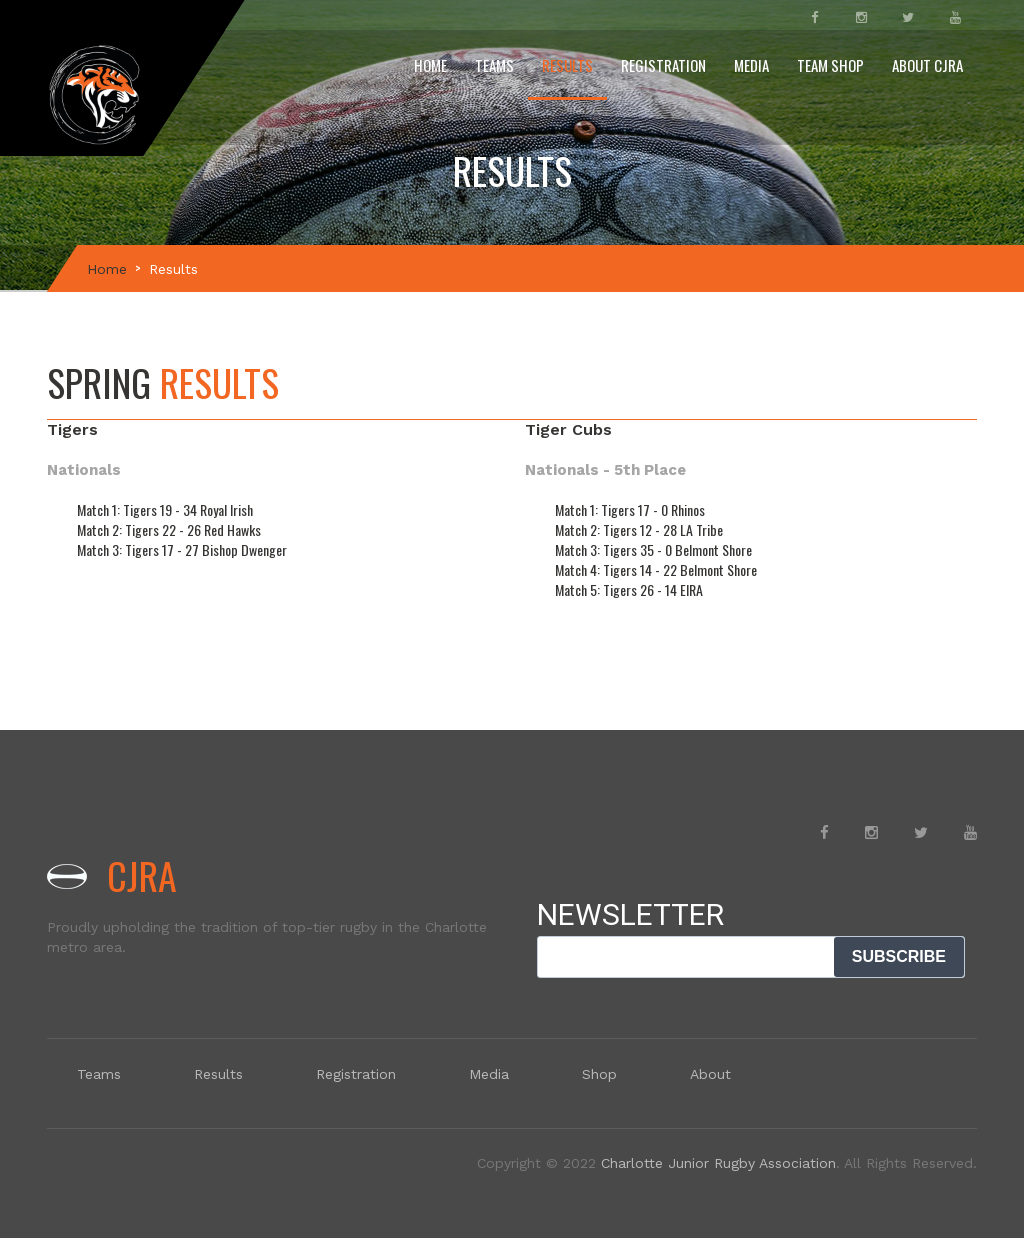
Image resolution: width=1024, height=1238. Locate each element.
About (710, 1074)
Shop (599, 1074)
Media (751, 65)
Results (567, 65)
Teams (494, 65)
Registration (663, 65)
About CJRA (927, 65)
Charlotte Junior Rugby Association (718, 1163)
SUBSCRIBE (899, 956)
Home (430, 65)
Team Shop (830, 65)
